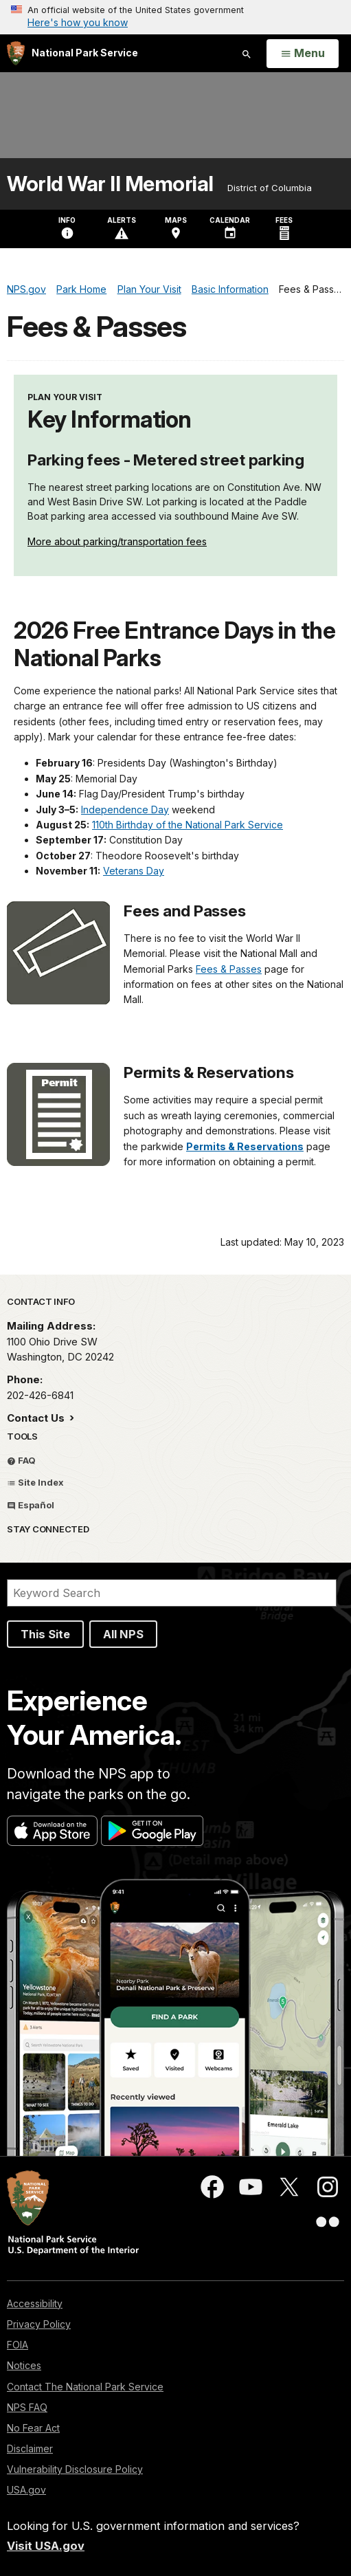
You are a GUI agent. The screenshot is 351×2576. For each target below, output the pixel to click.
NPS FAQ (27, 2407)
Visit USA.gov (45, 2546)
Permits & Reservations (245, 1146)
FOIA (17, 2345)
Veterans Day (133, 871)
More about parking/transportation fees (117, 541)
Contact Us (37, 1417)
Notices (24, 2365)
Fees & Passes (229, 969)
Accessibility (35, 2303)
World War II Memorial (110, 184)
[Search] (172, 1593)
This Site (45, 1634)
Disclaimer (30, 2448)
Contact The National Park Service (85, 2386)
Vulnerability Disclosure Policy (75, 2469)
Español (30, 1504)
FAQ (21, 1460)
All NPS (123, 1634)
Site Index (35, 1482)
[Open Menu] (303, 53)
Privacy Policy (39, 2324)
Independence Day (125, 809)
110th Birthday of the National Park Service (187, 824)
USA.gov (26, 2490)
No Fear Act (33, 2428)
